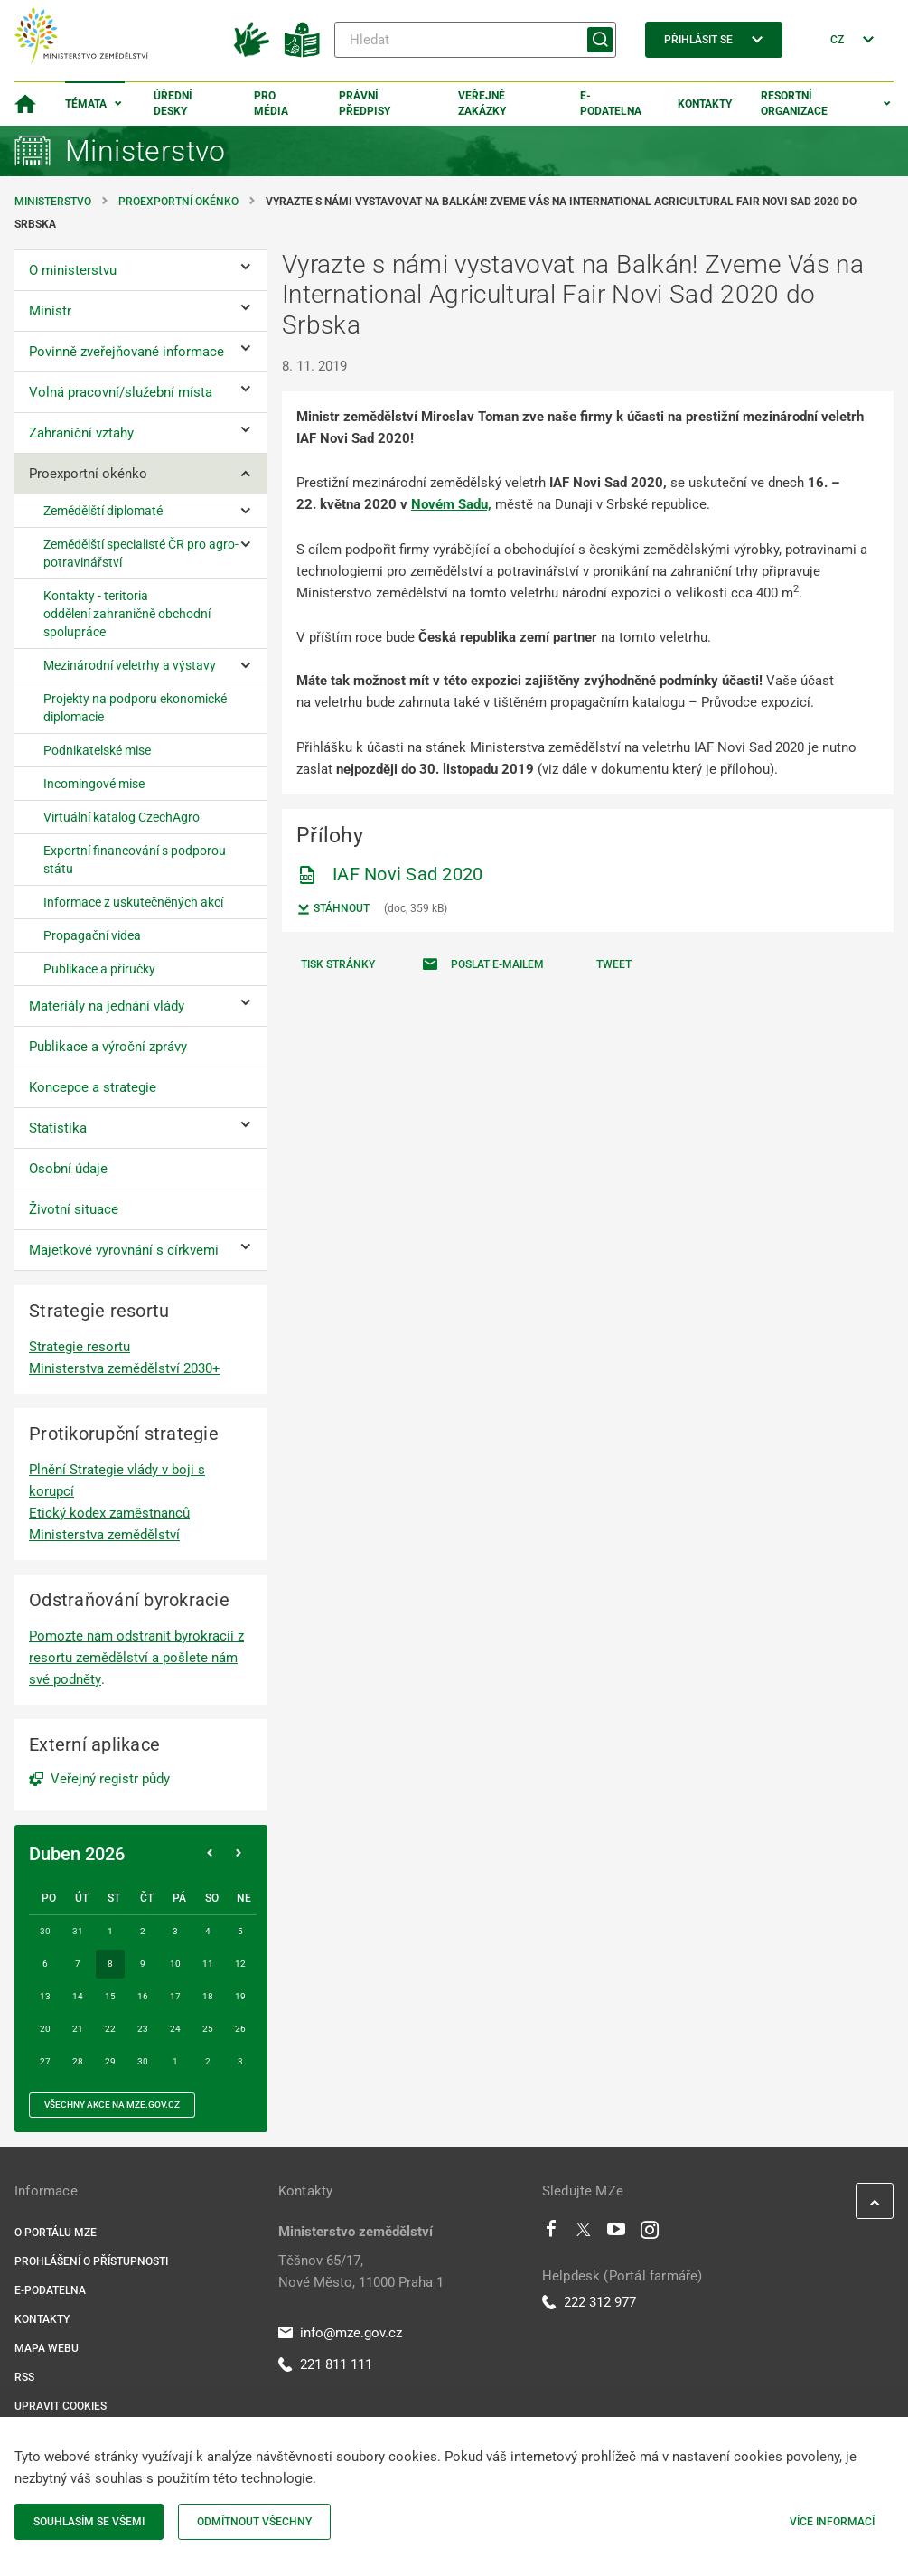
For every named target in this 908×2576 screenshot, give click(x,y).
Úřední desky (173, 103)
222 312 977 (589, 2302)
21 (77, 2029)
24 (175, 2029)
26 (240, 2029)
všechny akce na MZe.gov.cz (112, 2105)
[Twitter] (584, 2233)
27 (45, 2061)
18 (207, 1996)
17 (175, 1996)
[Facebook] (551, 2233)
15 (110, 1996)
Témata (86, 104)
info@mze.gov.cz (340, 2333)
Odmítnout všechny (254, 2521)
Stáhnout (333, 909)
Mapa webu (46, 2348)
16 (142, 1996)
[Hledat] (475, 40)
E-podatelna (610, 103)
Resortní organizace (794, 103)
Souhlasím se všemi (89, 2521)
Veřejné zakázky (482, 103)
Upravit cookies (60, 2406)
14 (77, 1996)
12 (240, 1964)
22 (110, 2029)
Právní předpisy (364, 103)
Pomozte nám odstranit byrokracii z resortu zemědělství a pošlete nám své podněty (136, 1658)
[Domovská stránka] (25, 104)
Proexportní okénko (178, 201)
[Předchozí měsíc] (209, 1853)
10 (175, 1964)
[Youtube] (616, 2233)
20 (45, 2029)
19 (240, 1996)
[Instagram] (650, 2233)
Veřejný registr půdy (110, 1779)
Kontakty (705, 104)
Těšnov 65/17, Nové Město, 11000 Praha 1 (361, 2271)
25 (207, 2029)
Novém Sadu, (451, 504)
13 (45, 1996)
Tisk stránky (338, 964)
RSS (24, 2377)
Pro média (271, 103)
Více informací (832, 2521)
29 (110, 2061)
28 (77, 2061)
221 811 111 (325, 2364)
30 (142, 2061)
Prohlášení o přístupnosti (91, 2261)
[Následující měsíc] (238, 1853)
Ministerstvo (54, 201)
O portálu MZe (55, 2232)
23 (142, 2029)
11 (207, 1964)
